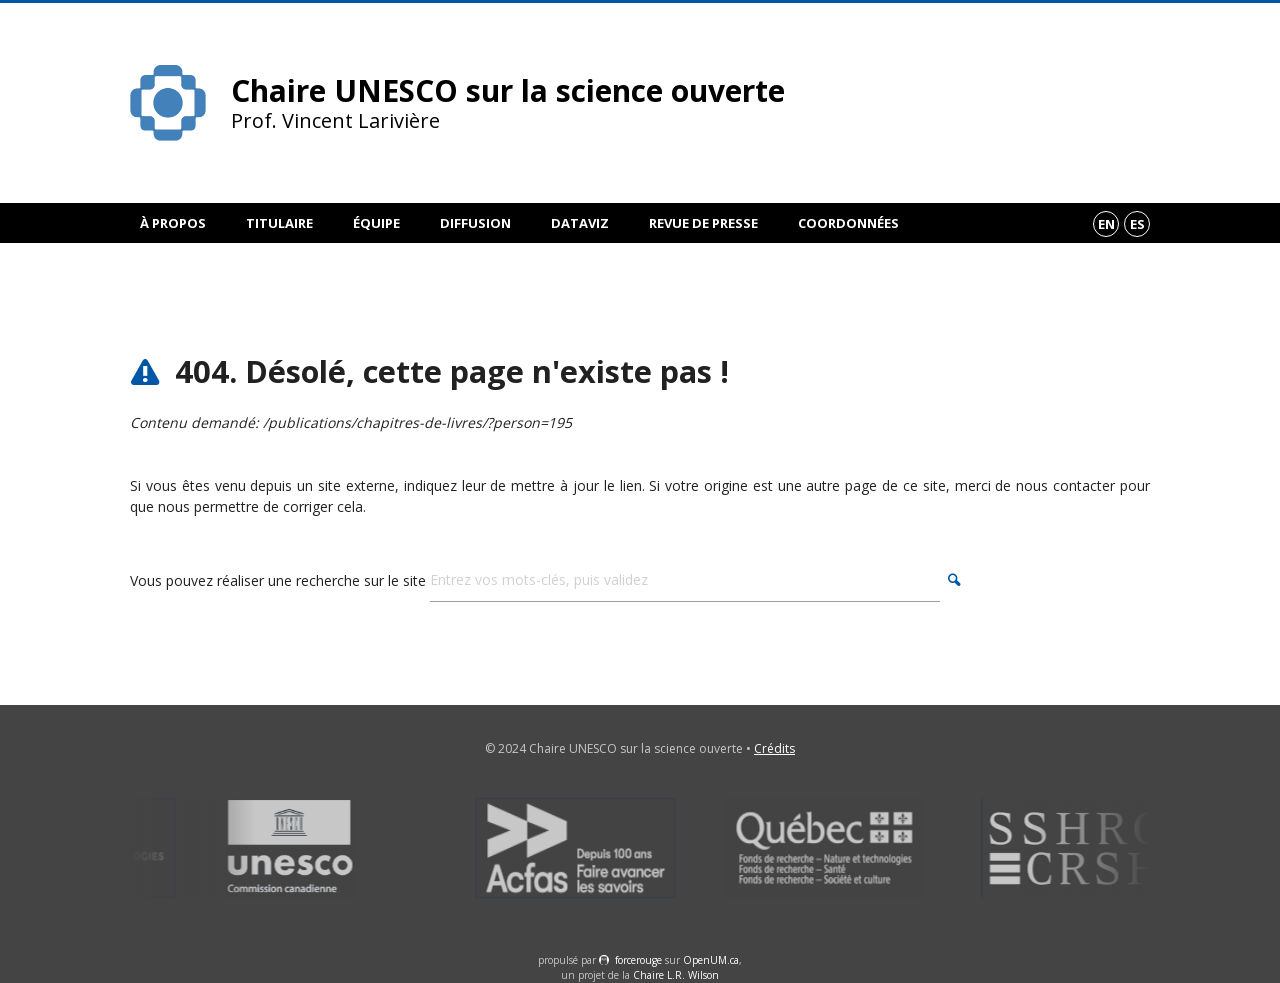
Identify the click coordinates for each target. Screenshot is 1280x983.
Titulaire (279, 223)
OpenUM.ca (711, 960)
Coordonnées (848, 223)
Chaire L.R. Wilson (676, 975)
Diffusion (475, 223)
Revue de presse (703, 223)
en (1106, 224)
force (638, 960)
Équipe (376, 223)
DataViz (580, 223)
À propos (173, 223)
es (1137, 224)
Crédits (774, 748)
